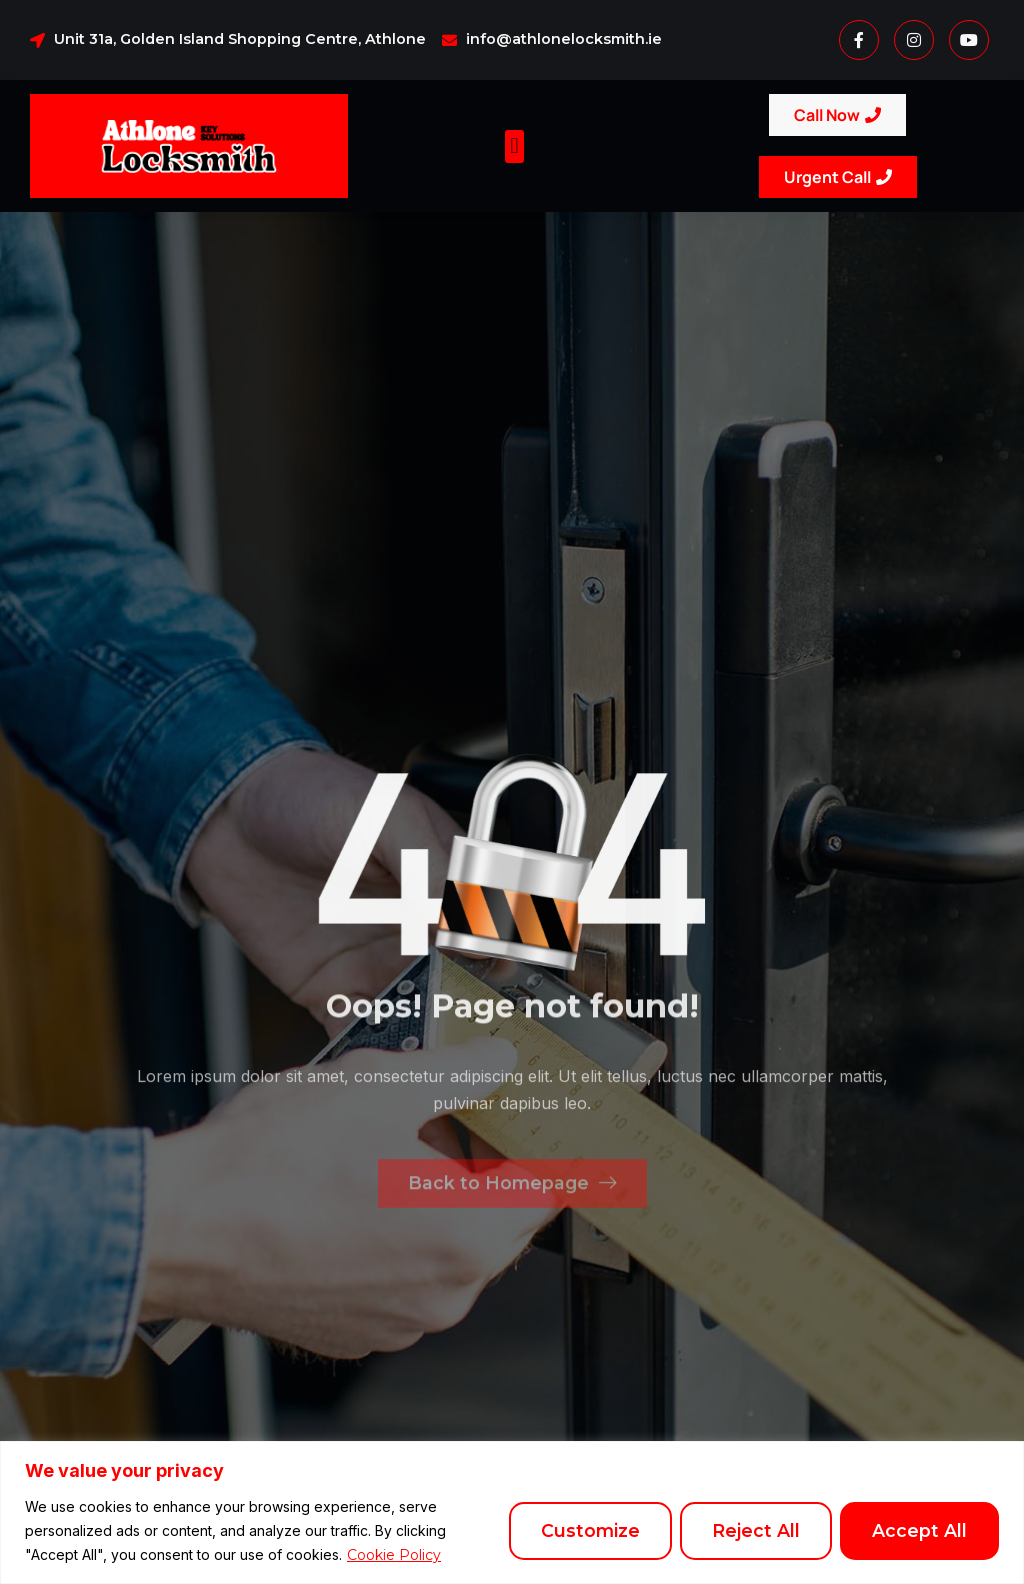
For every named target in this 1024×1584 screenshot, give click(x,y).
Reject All (756, 1530)
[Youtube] (969, 40)
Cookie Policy (394, 1555)
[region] (512, 1512)
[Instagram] (914, 40)
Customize (590, 1530)
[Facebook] (859, 40)
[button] (514, 146)
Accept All (919, 1530)
